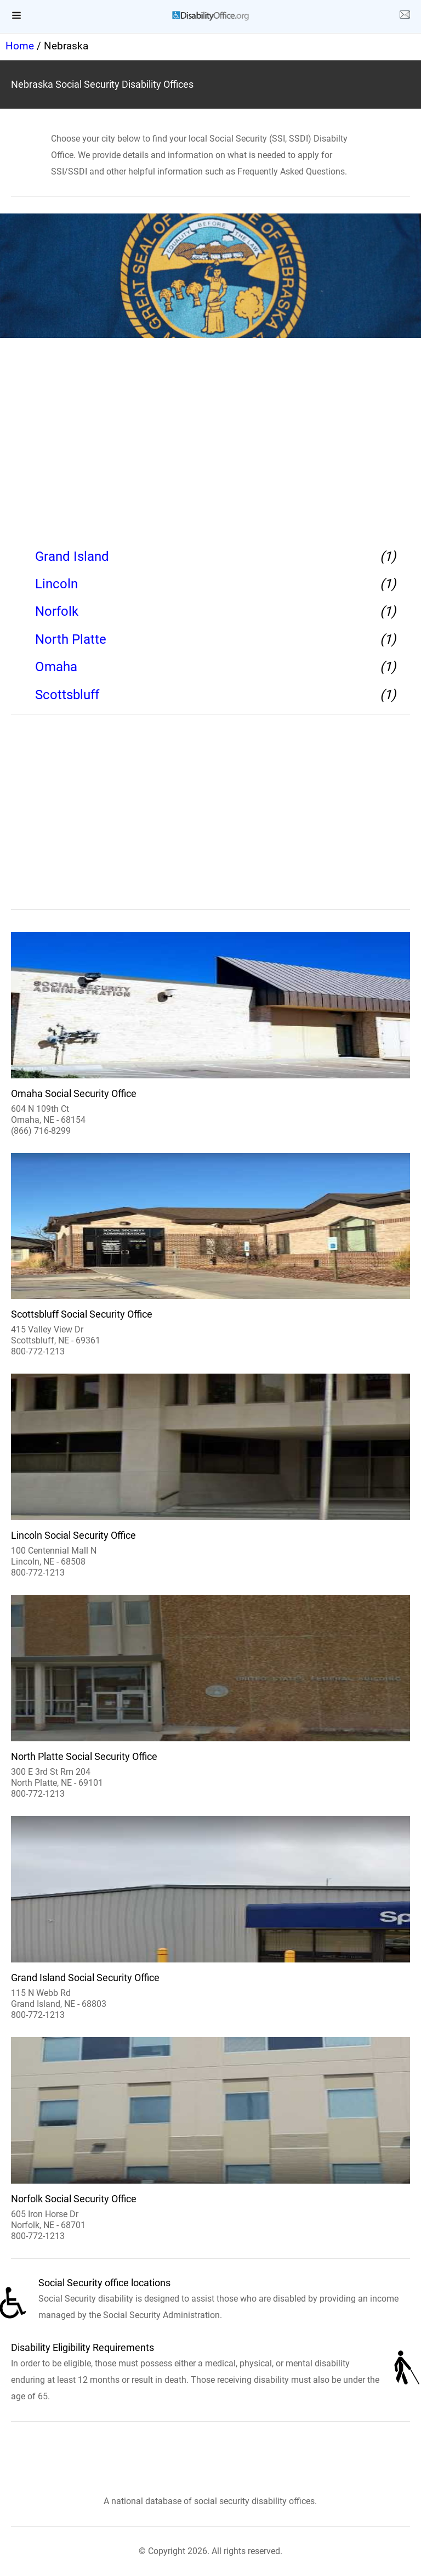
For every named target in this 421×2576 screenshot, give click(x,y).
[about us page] (404, 16)
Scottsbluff (67, 694)
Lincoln (56, 584)
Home (19, 46)
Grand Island (72, 556)
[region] (210, 439)
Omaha (56, 666)
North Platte (70, 639)
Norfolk (56, 611)
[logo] (210, 16)
